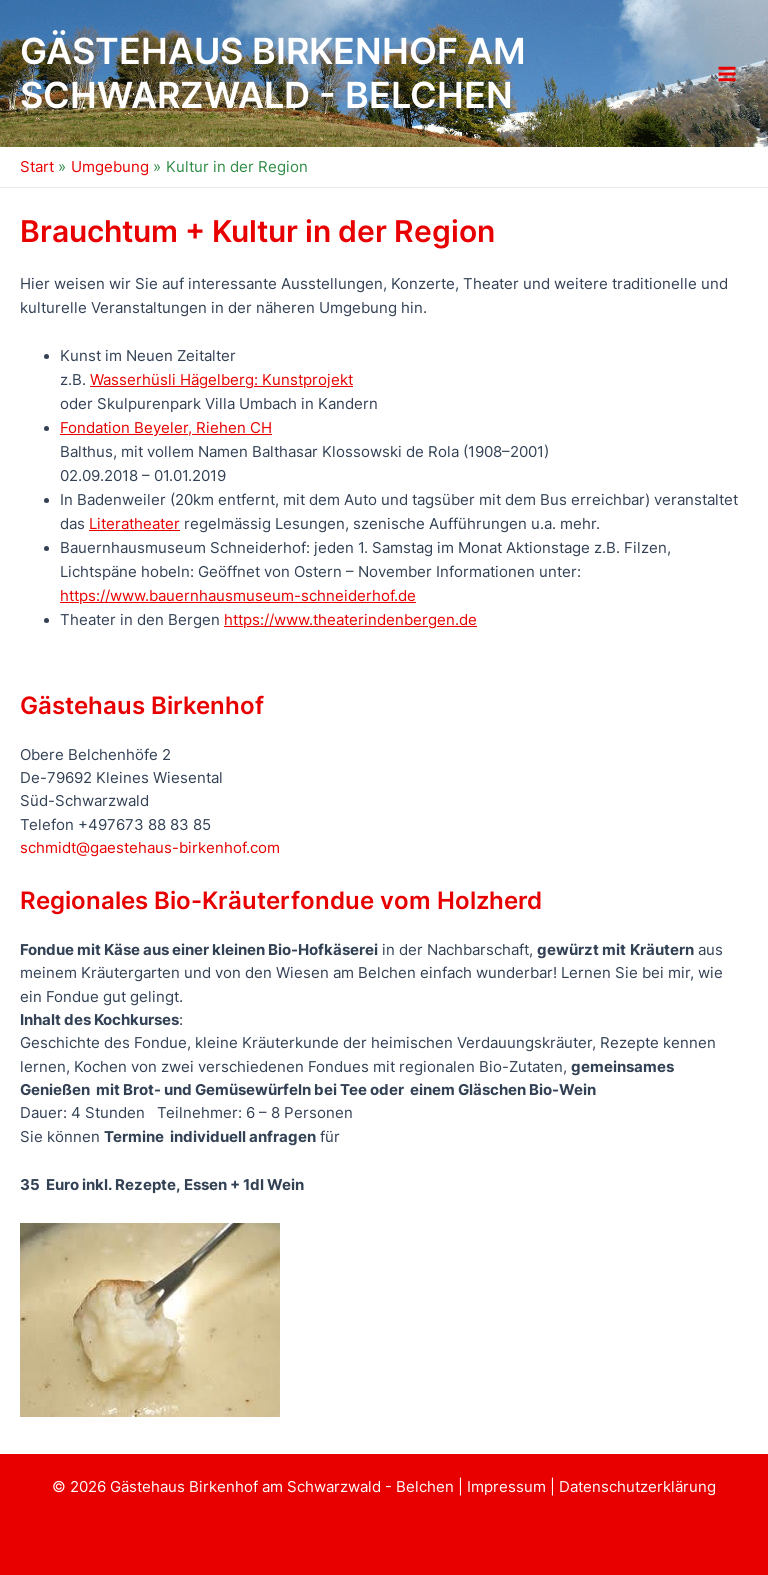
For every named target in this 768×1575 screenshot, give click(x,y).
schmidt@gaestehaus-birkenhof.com (150, 848)
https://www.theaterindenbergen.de (350, 620)
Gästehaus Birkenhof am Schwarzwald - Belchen (273, 73)
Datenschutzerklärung (637, 1487)
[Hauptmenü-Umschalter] (727, 74)
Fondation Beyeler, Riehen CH (166, 428)
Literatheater (134, 524)
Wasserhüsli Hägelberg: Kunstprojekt (221, 380)
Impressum (508, 1487)
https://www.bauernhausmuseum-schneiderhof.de (238, 596)
